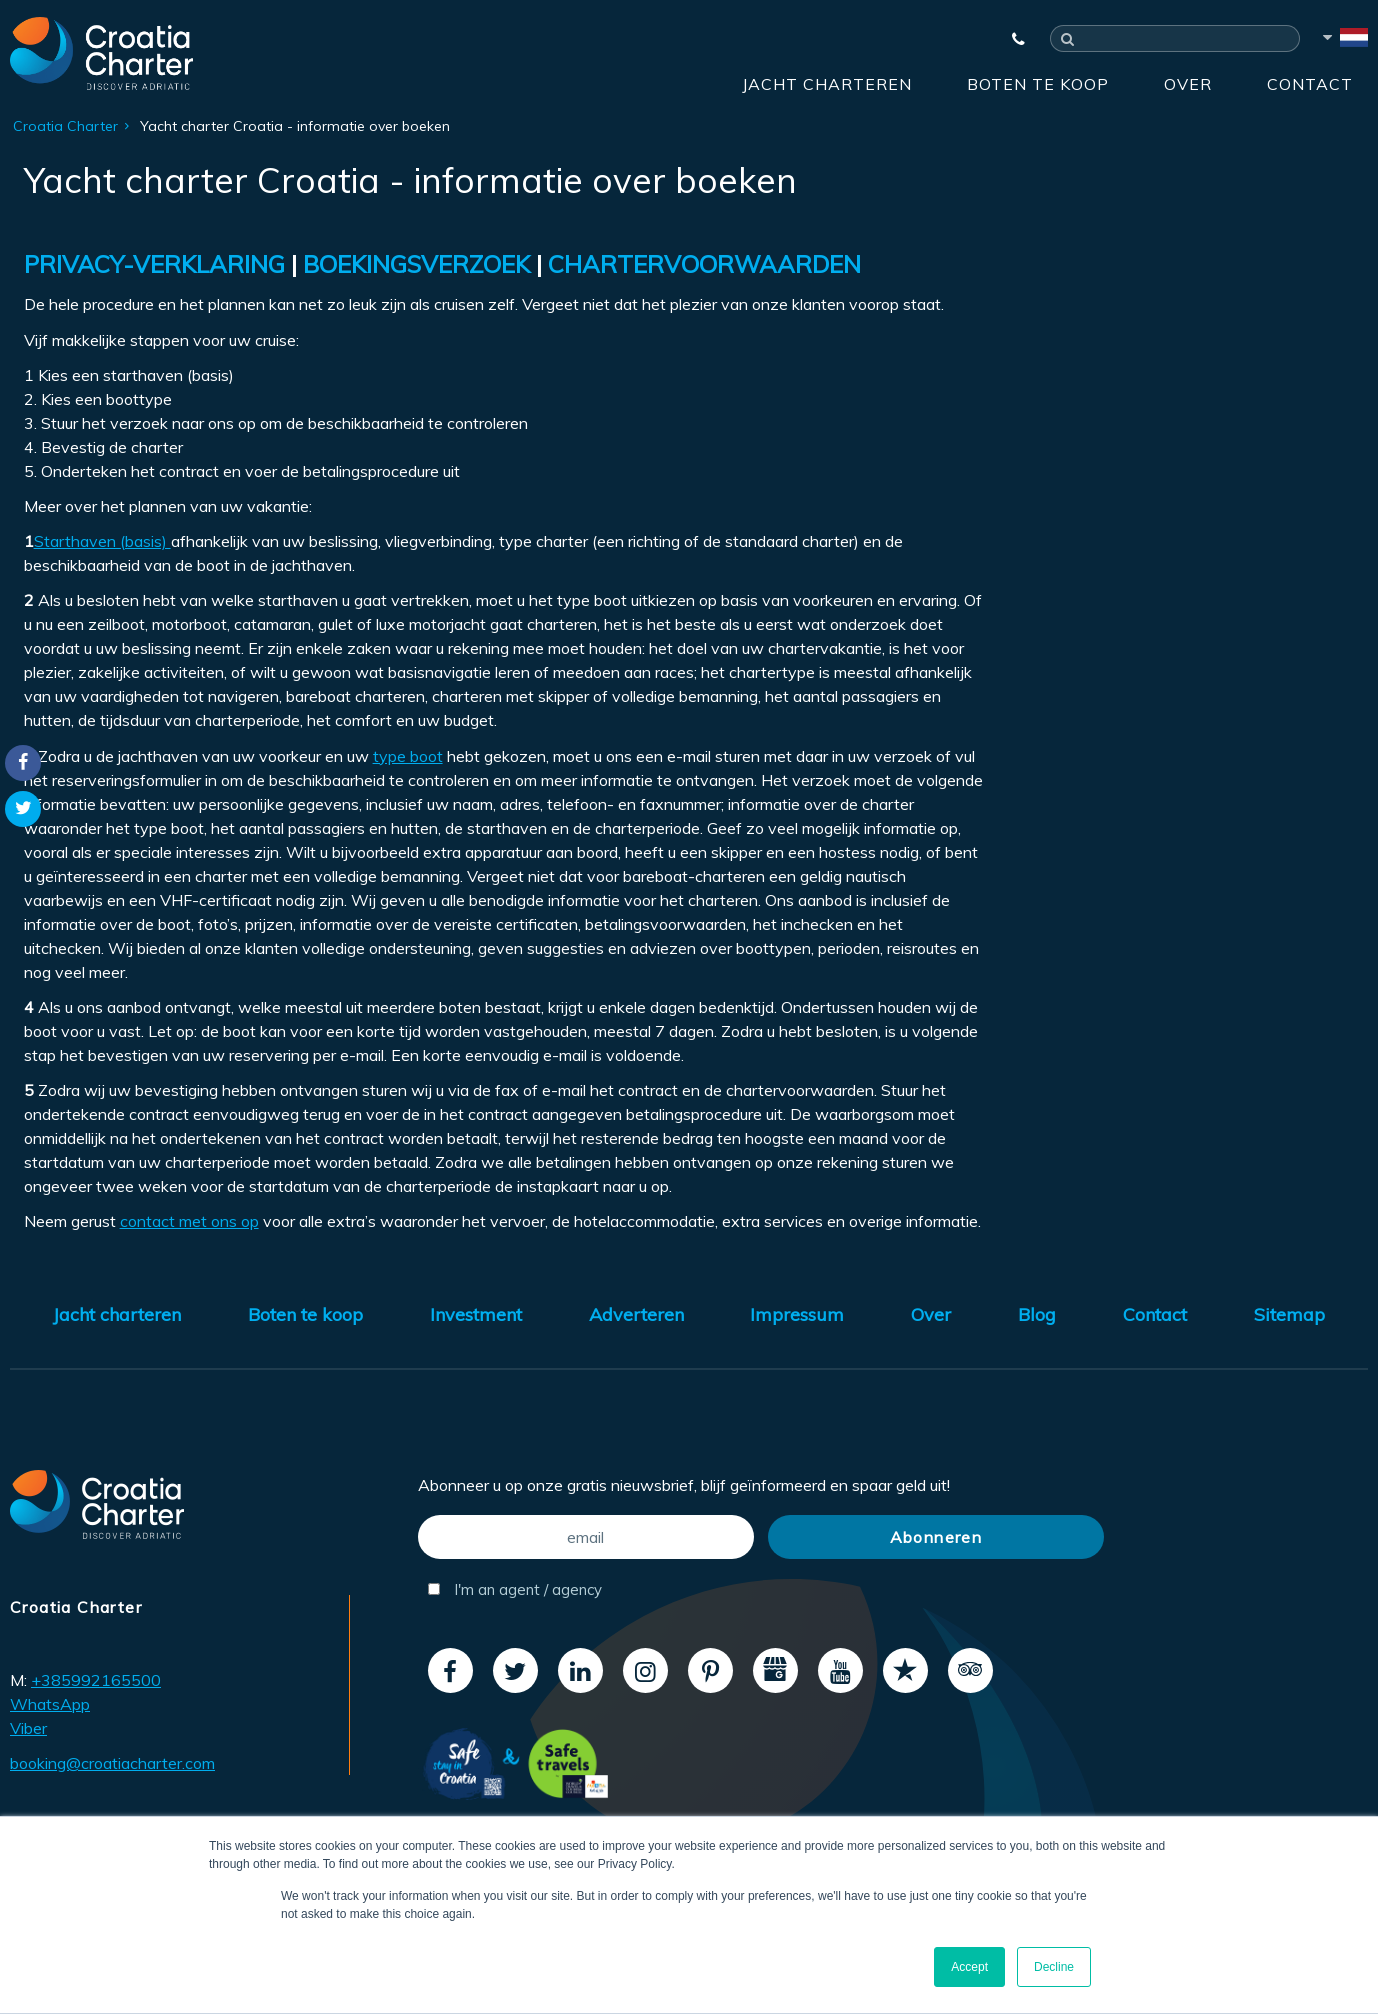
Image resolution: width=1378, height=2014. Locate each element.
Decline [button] (1054, 1967)
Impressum (797, 1314)
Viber (28, 1728)
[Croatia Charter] (101, 53)
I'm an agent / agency (515, 1589)
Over (1188, 84)
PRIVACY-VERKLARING (154, 264)
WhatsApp (50, 1704)
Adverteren (636, 1314)
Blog (1037, 1314)
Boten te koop (1038, 84)
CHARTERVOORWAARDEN (704, 264)
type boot (408, 756)
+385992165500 (96, 1680)
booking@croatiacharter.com (112, 1763)
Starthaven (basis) (102, 541)
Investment (476, 1314)
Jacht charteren (827, 84)
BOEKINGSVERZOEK (416, 264)
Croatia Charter (65, 126)
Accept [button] (969, 1967)
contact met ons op (189, 1221)
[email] (586, 1537)
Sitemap (1289, 1314)
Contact (1310, 84)
